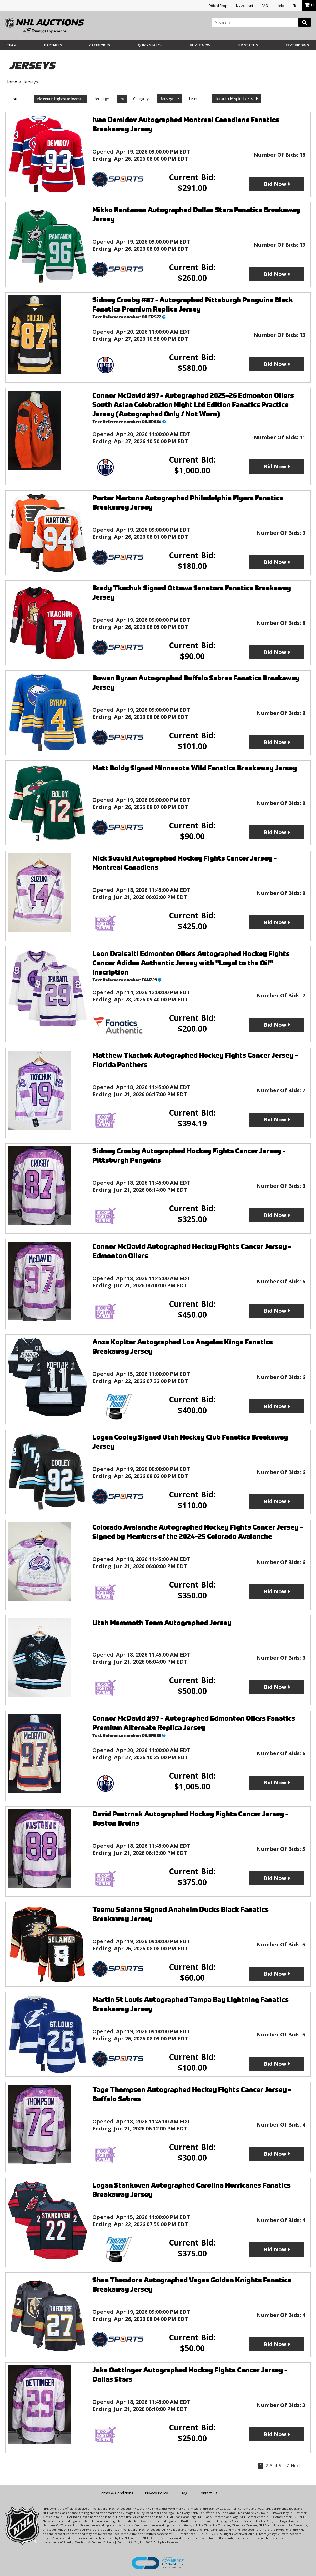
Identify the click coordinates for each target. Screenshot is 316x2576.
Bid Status (248, 45)
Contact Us (207, 2492)
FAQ (265, 5)
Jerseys (167, 98)
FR (294, 5)
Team (12, 45)
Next (295, 2466)
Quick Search (150, 45)
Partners (53, 45)
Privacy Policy (156, 2492)
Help (280, 5)
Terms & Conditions (116, 2492)
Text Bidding (297, 45)
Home (11, 82)
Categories (99, 45)
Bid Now (275, 183)
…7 (286, 2466)
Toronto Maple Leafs (234, 98)
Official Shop (217, 5)
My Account (244, 5)
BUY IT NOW (200, 45)
